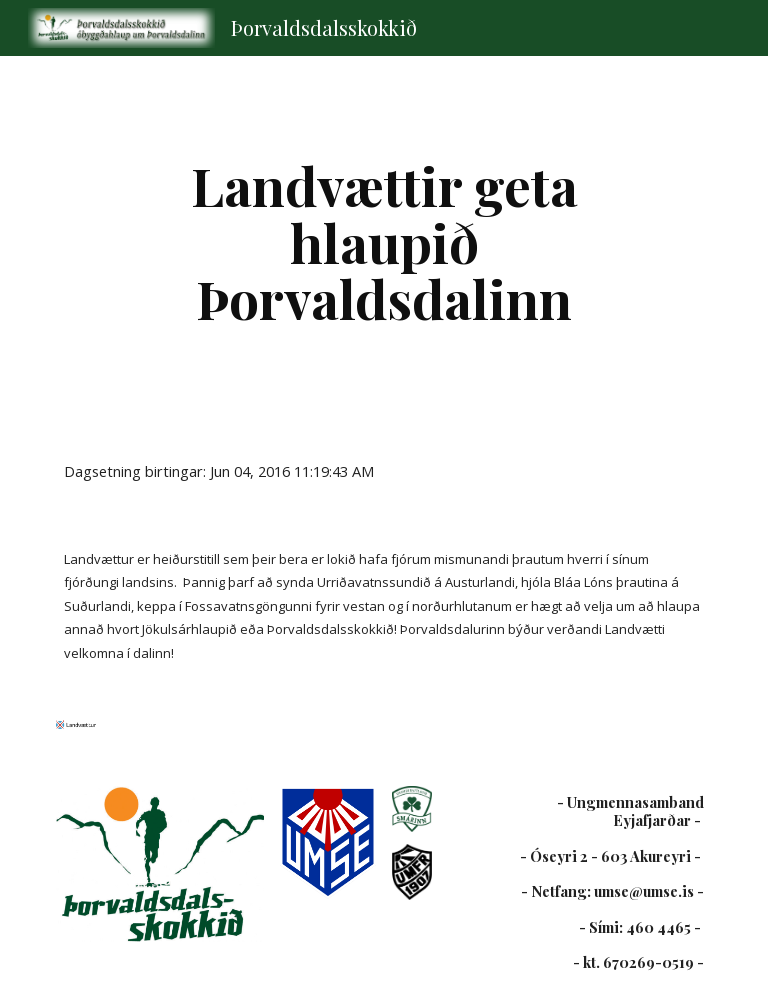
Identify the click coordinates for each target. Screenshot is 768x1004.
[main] (383, 242)
